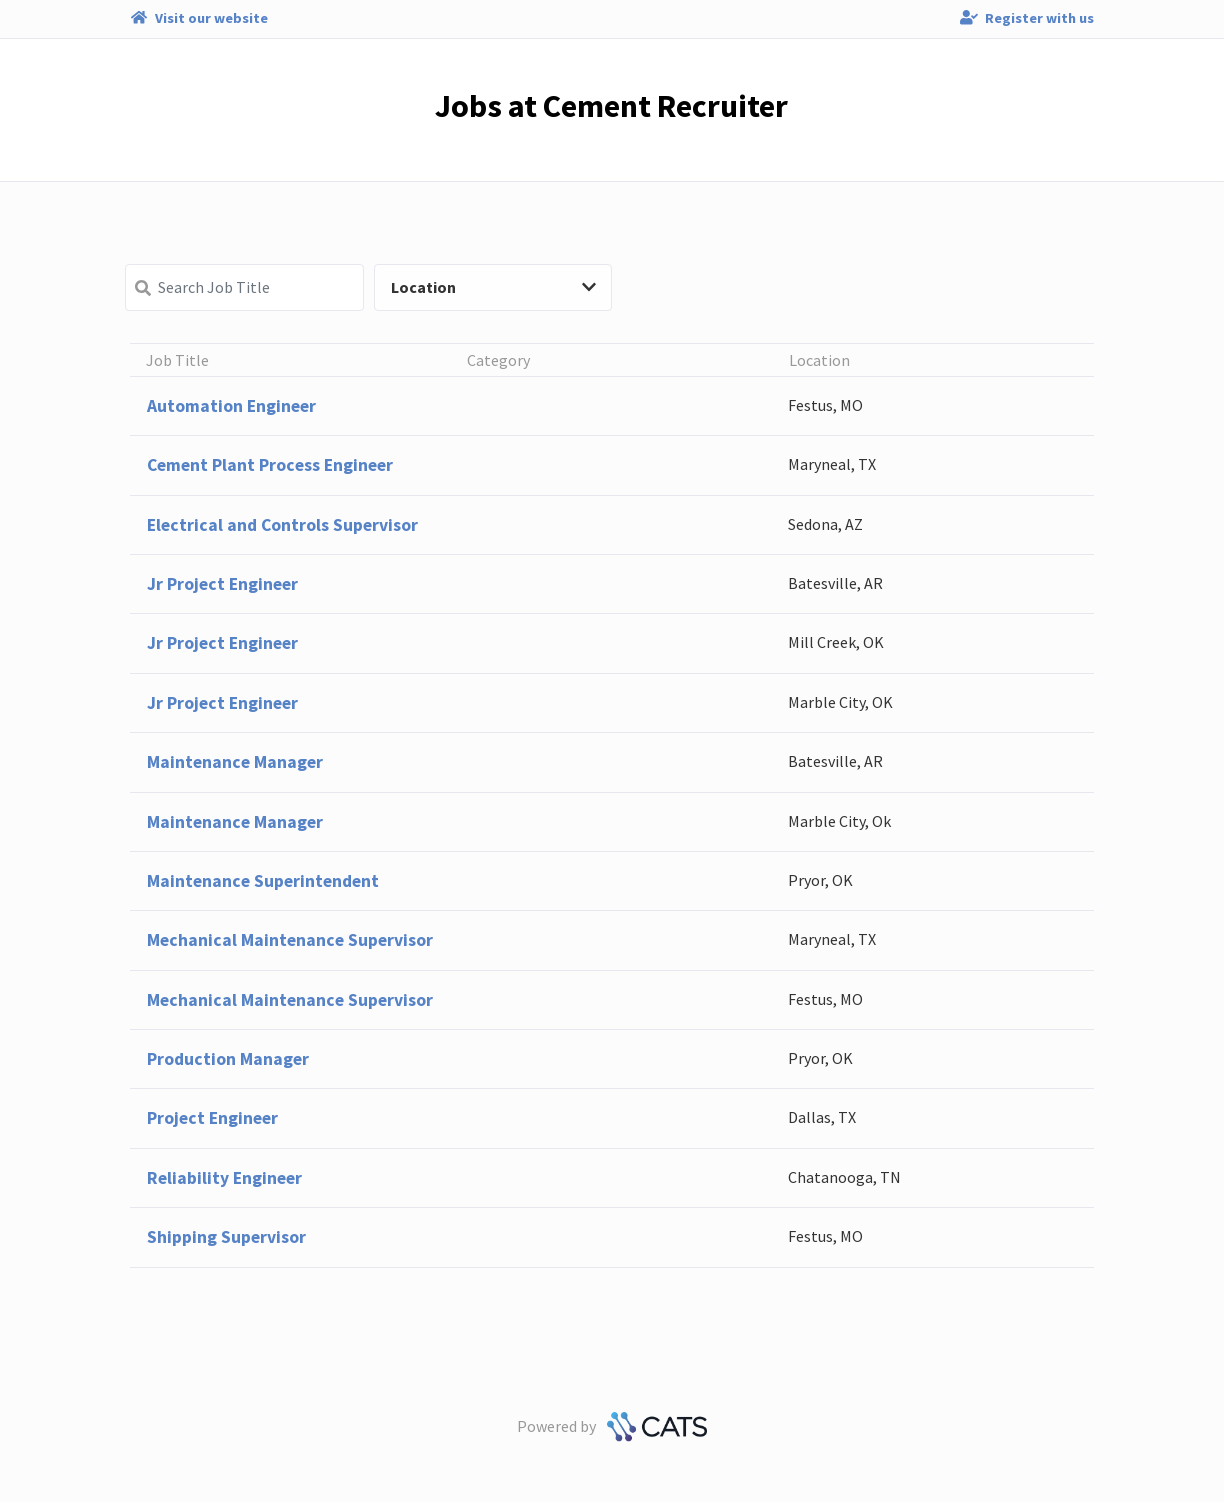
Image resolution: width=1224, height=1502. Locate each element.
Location (493, 287)
